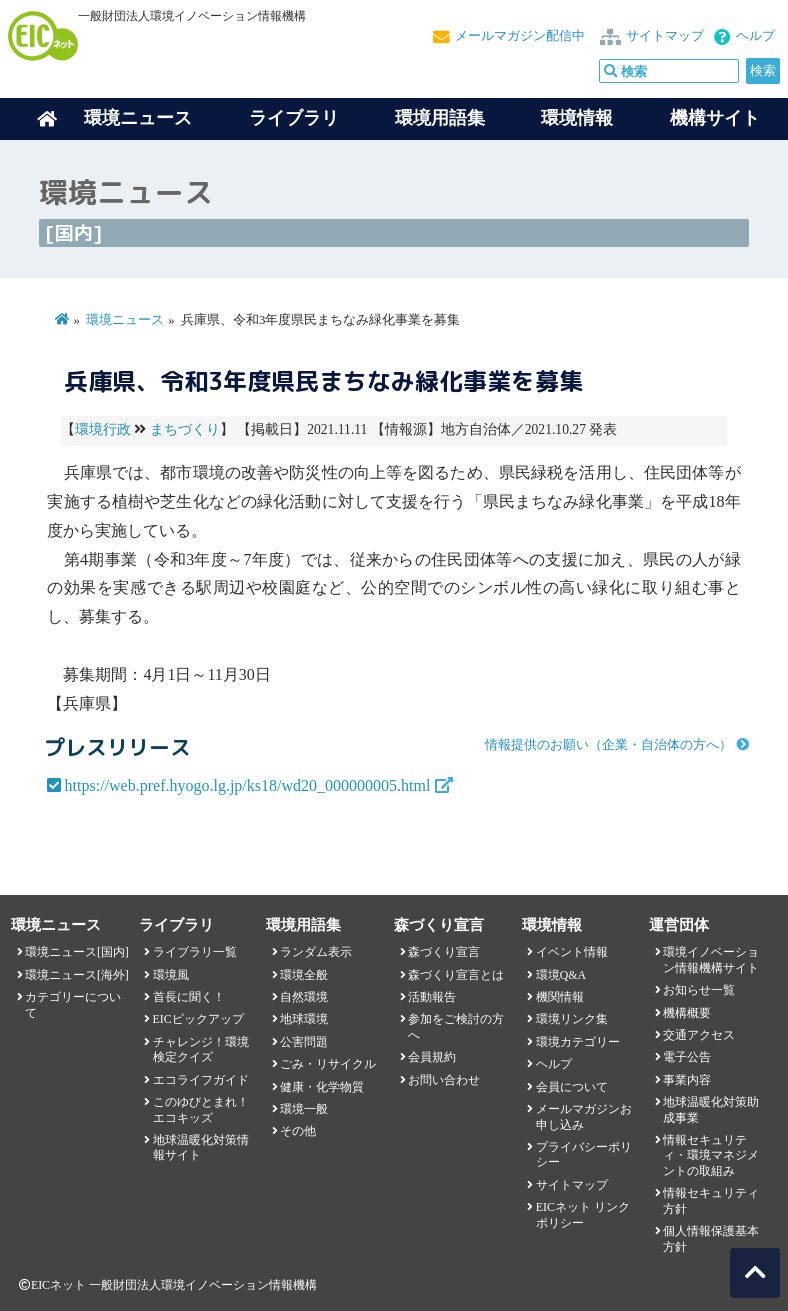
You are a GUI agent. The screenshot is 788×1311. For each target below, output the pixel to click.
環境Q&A (561, 975)
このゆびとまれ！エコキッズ (201, 1109)
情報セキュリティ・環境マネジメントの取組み (711, 1155)
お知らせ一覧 (699, 990)
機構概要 (687, 1013)
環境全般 (304, 975)
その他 (298, 1131)
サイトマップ (665, 36)
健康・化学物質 (322, 1087)
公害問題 (304, 1042)
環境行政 (103, 429)
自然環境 (304, 997)
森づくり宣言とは (456, 975)
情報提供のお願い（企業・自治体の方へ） (608, 745)
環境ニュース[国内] (77, 952)
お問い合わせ (444, 1080)
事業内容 (687, 1080)
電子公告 (687, 1057)
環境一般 (304, 1109)
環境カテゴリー (578, 1042)
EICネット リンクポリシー (583, 1214)
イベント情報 (572, 952)
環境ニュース (125, 320)
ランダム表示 (316, 952)
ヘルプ (755, 36)
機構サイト (715, 118)
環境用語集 (440, 118)
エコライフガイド (201, 1080)
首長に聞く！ (189, 997)
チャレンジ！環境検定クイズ (201, 1049)
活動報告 (432, 997)
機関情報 (560, 997)
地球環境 (304, 1019)
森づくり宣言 (444, 952)
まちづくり (185, 429)
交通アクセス (699, 1035)
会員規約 (432, 1057)
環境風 (171, 975)
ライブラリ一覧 (195, 952)
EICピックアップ (198, 1019)
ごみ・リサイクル (328, 1064)
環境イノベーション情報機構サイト (711, 959)
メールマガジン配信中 (520, 36)
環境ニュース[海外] (77, 975)
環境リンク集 (572, 1019)
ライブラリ (294, 118)
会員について (572, 1087)
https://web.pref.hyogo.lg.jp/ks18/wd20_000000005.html (248, 785)
